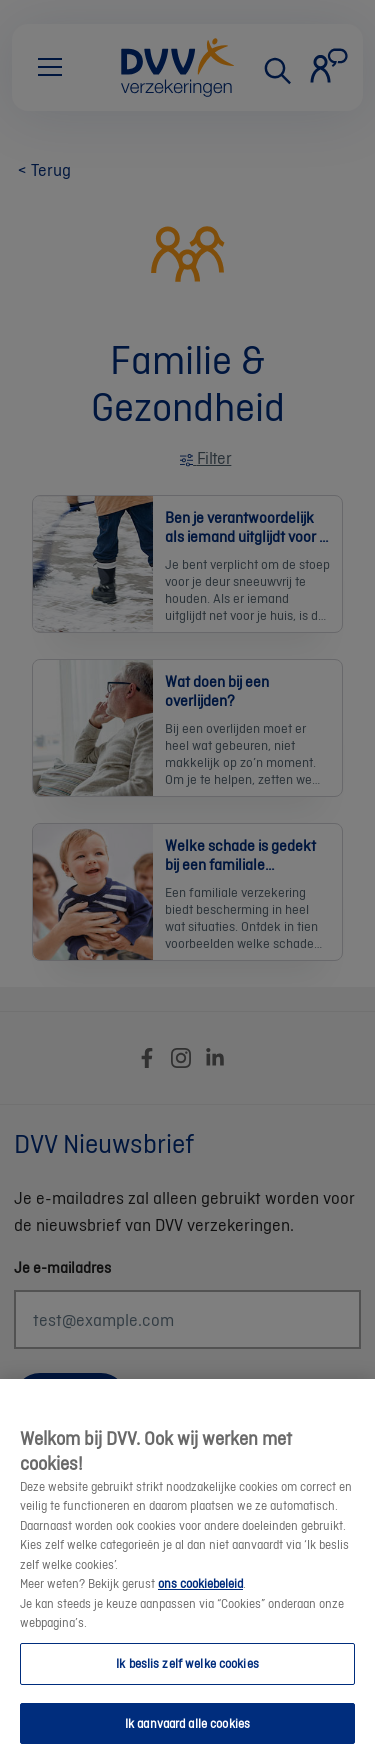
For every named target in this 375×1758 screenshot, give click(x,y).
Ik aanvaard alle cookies (187, 1735)
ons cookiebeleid (200, 1596)
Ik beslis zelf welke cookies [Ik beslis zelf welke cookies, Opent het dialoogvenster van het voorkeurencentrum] (187, 1676)
